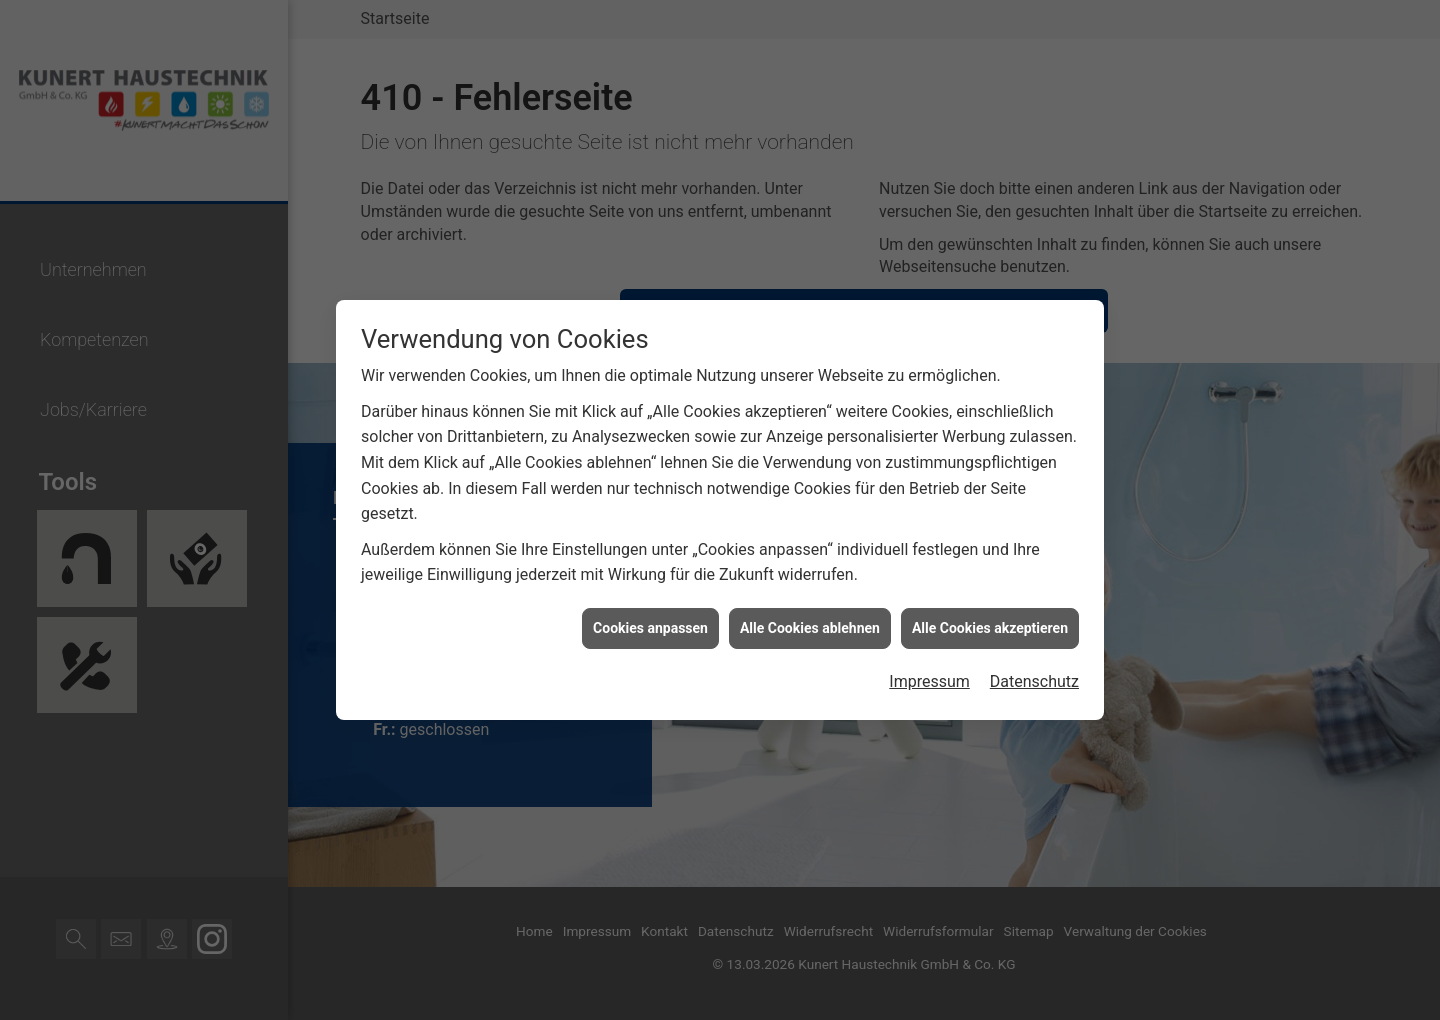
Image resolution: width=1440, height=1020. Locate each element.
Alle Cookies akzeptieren (990, 624)
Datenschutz (1034, 678)
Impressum (929, 678)
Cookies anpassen (650, 624)
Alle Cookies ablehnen (810, 624)
